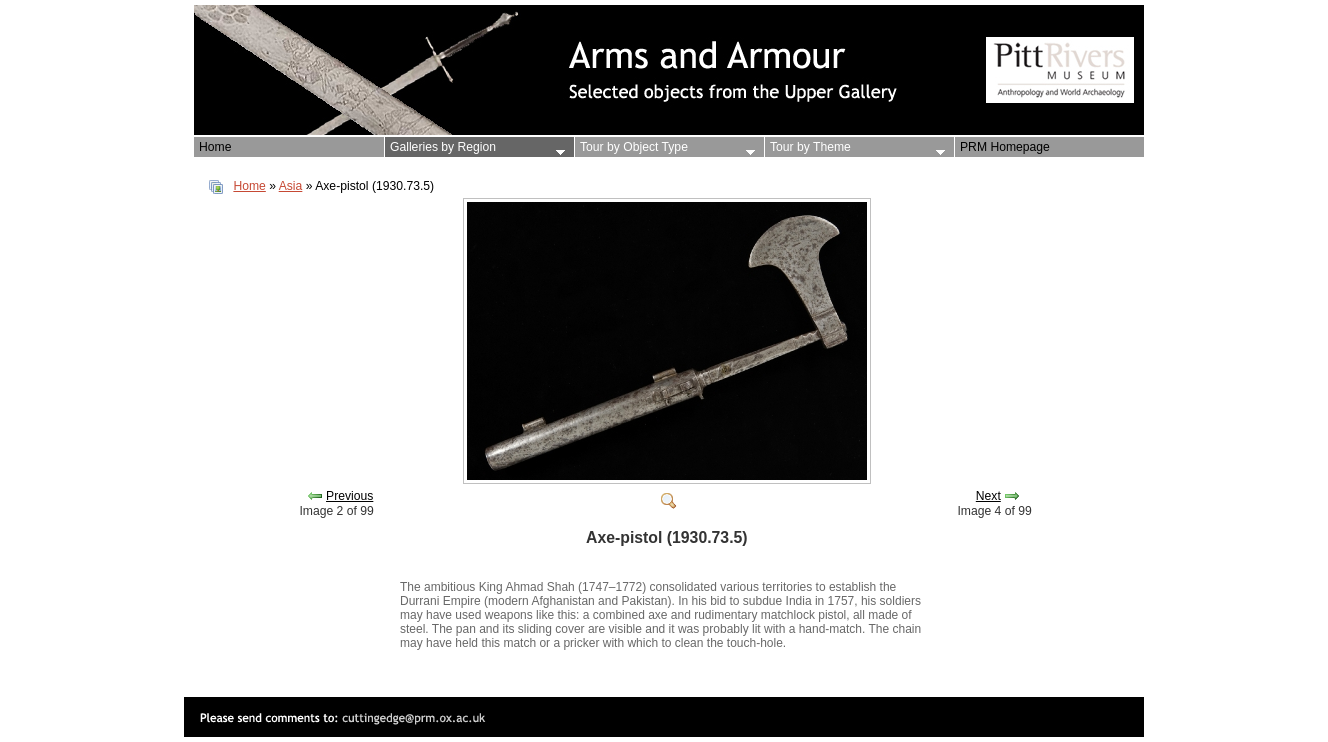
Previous (349, 496)
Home (249, 186)
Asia (291, 186)
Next (988, 496)
